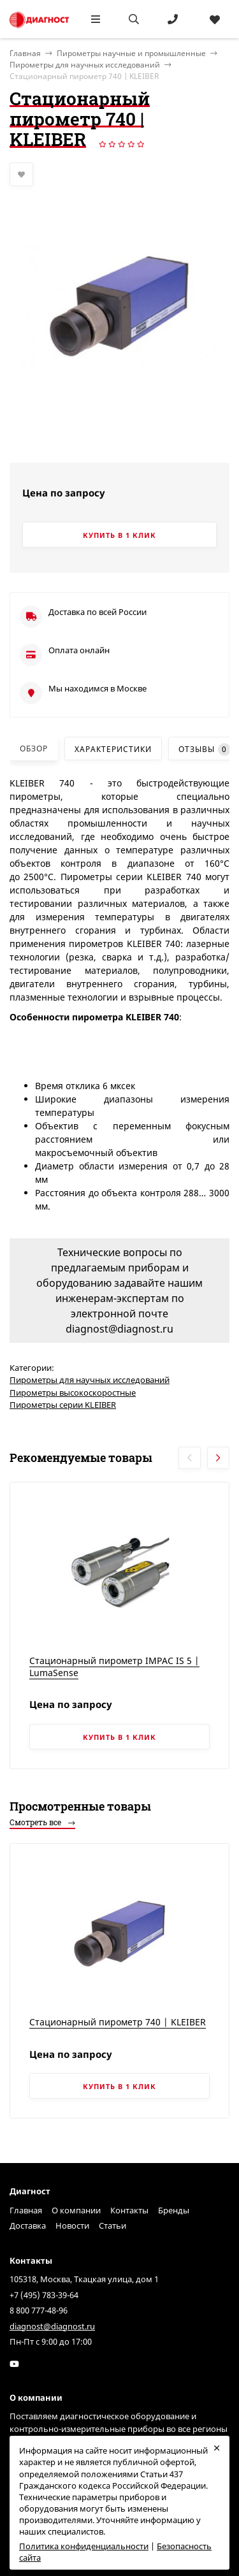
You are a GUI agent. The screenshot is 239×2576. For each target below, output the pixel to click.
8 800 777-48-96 (39, 2310)
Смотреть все (42, 1822)
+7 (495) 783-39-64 (44, 2295)
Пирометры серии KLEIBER (63, 1404)
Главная (26, 2210)
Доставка (28, 2225)
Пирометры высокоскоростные (73, 1392)
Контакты (129, 2210)
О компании (76, 2210)
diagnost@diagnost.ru (52, 2326)
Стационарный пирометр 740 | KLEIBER (117, 2022)
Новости (72, 2225)
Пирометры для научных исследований (85, 64)
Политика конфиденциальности (83, 2546)
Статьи (112, 2225)
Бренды (173, 2210)
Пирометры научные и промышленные (131, 53)
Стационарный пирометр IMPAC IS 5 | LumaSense (114, 1666)
